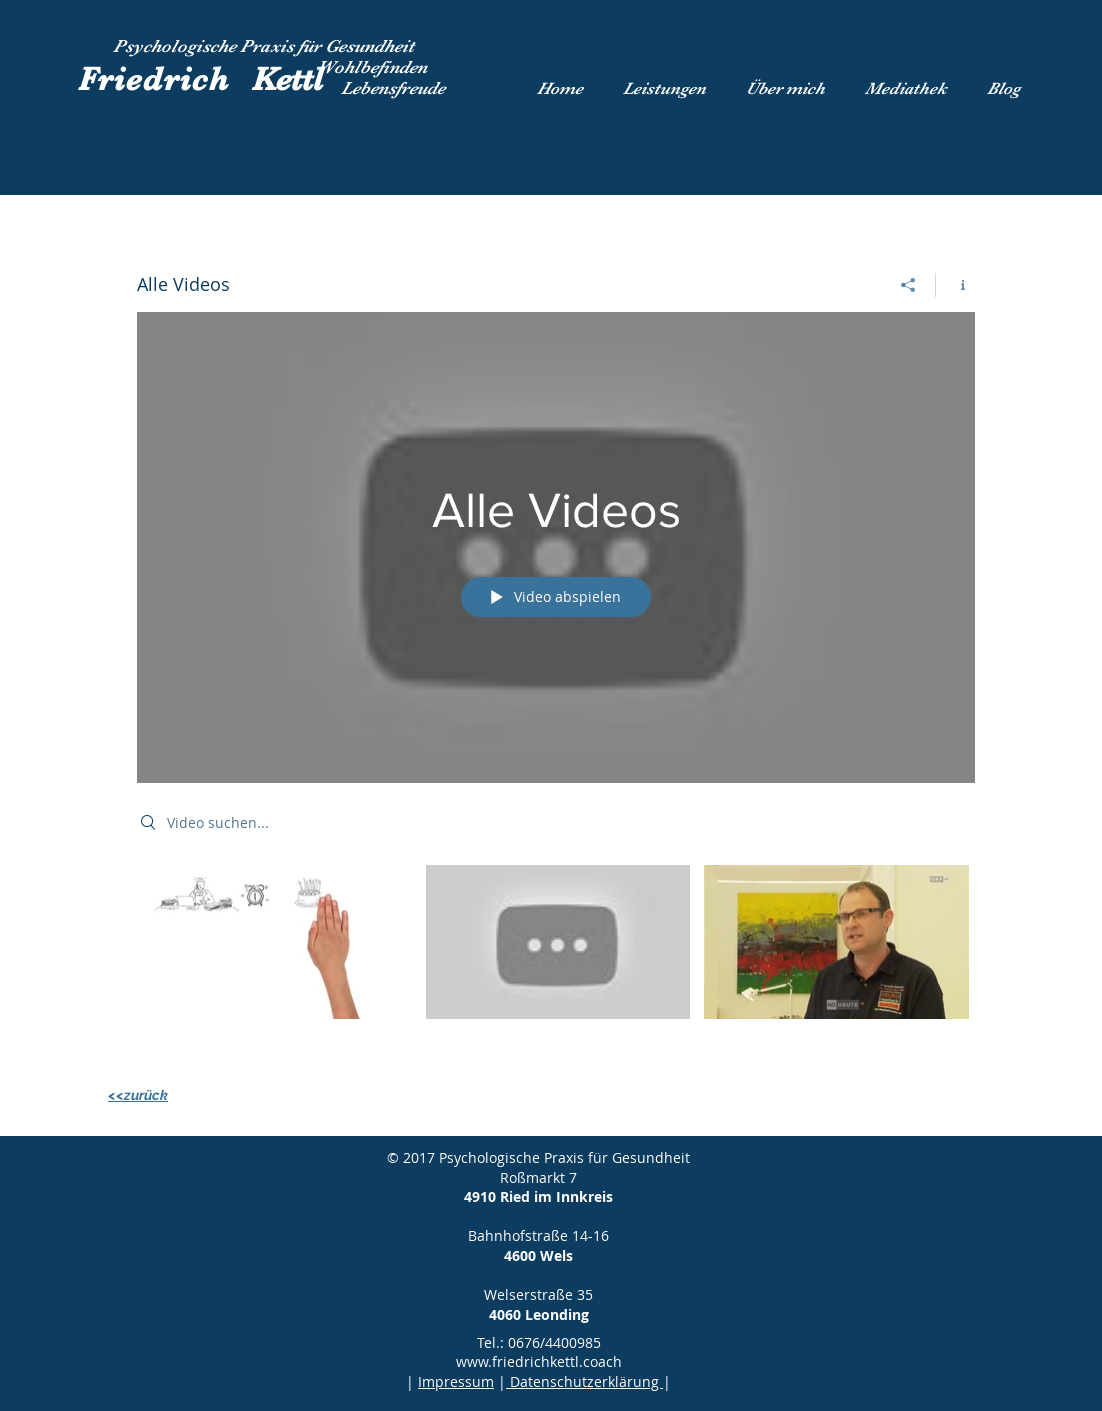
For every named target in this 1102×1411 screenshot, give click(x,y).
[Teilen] (908, 285)
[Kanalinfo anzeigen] (955, 285)
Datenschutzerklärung (584, 1381)
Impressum (456, 1381)
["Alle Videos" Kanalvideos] (556, 955)
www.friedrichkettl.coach (539, 1361)
